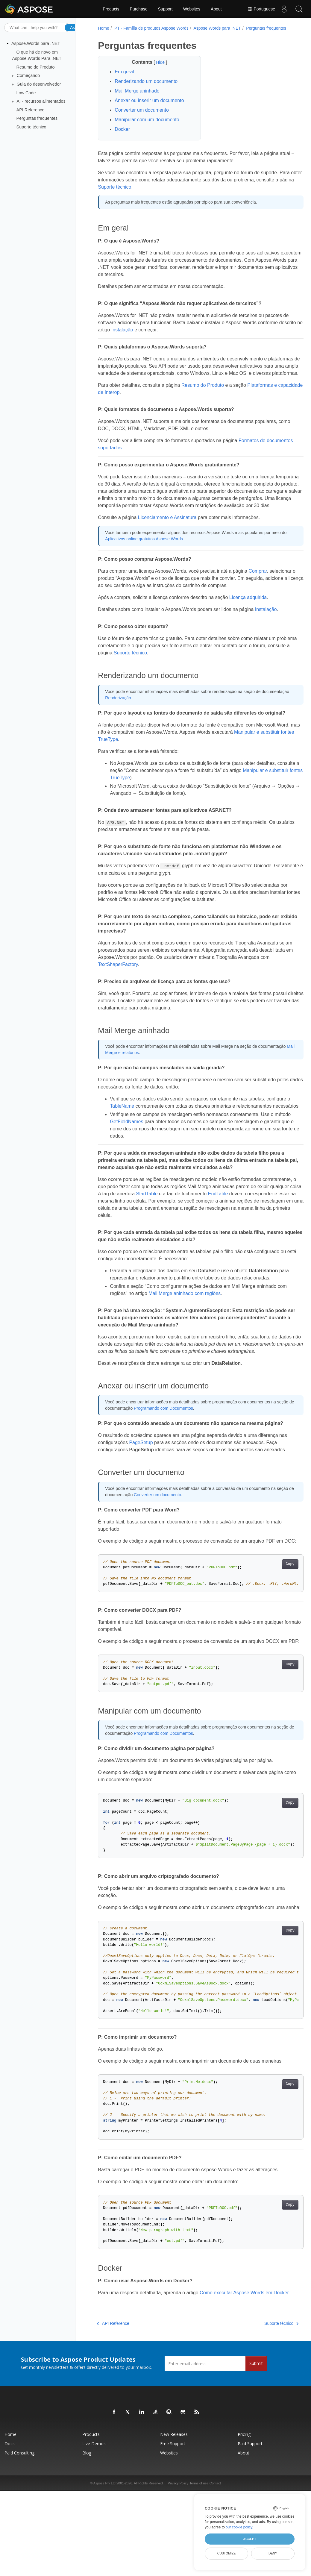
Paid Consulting (19, 2516)
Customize (226, 2553)
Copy (274, 1606)
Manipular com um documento (146, 125)
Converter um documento (141, 116)
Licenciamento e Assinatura (166, 538)
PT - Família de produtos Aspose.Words (150, 28)
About (216, 9)
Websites (191, 9)
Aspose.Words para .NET (35, 43)
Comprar (257, 591)
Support (165, 9)
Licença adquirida (247, 618)
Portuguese (261, 9)
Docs (9, 2507)
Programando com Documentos (180, 1443)
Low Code (26, 92)
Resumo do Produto (35, 67)
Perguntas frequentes (37, 118)
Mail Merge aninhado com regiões (184, 1321)
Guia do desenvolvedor (39, 84)
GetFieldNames (143, 1149)
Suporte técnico (31, 127)
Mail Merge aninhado (136, 97)
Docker (121, 135)
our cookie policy (239, 2527)
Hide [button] (156, 68)
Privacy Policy (178, 2547)
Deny (272, 2553)
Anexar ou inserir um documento (148, 106)
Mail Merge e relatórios (154, 1073)
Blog (86, 2516)
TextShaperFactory (150, 985)
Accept (249, 2539)
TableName (125, 1126)
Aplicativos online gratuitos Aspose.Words (149, 559)
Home (102, 28)
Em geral (123, 78)
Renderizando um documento (145, 87)
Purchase (139, 9)
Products (111, 9)
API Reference (30, 109)
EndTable (270, 1221)
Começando (28, 75)
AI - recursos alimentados (41, 101)
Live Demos (94, 2507)
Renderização (146, 718)
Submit (256, 2427)
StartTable (199, 1221)
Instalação (146, 336)
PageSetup (140, 1477)
